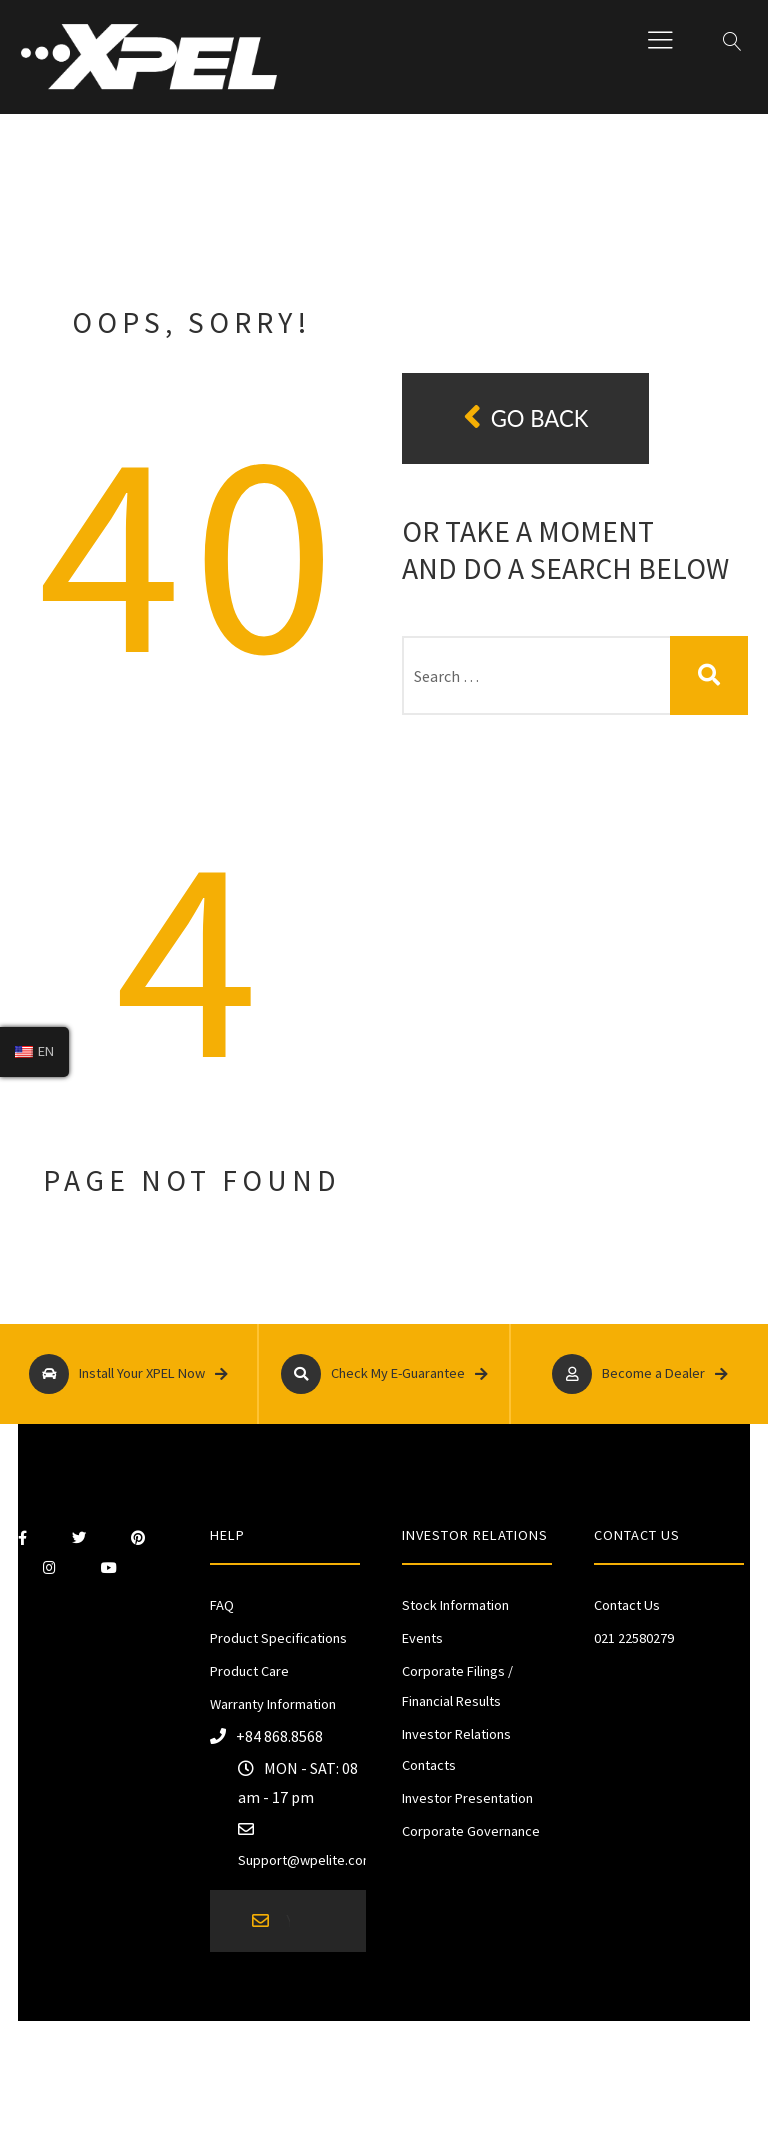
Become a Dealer (640, 1374)
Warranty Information (273, 1704)
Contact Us (627, 1605)
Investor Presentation (467, 1798)
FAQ (222, 1605)
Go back (526, 417)
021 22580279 (634, 1638)
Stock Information (455, 1605)
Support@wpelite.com (306, 1860)
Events (422, 1638)
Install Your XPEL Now (128, 1374)
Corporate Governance (471, 1831)
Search (709, 675)
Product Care (249, 1671)
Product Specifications (278, 1638)
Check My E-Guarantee (384, 1374)
